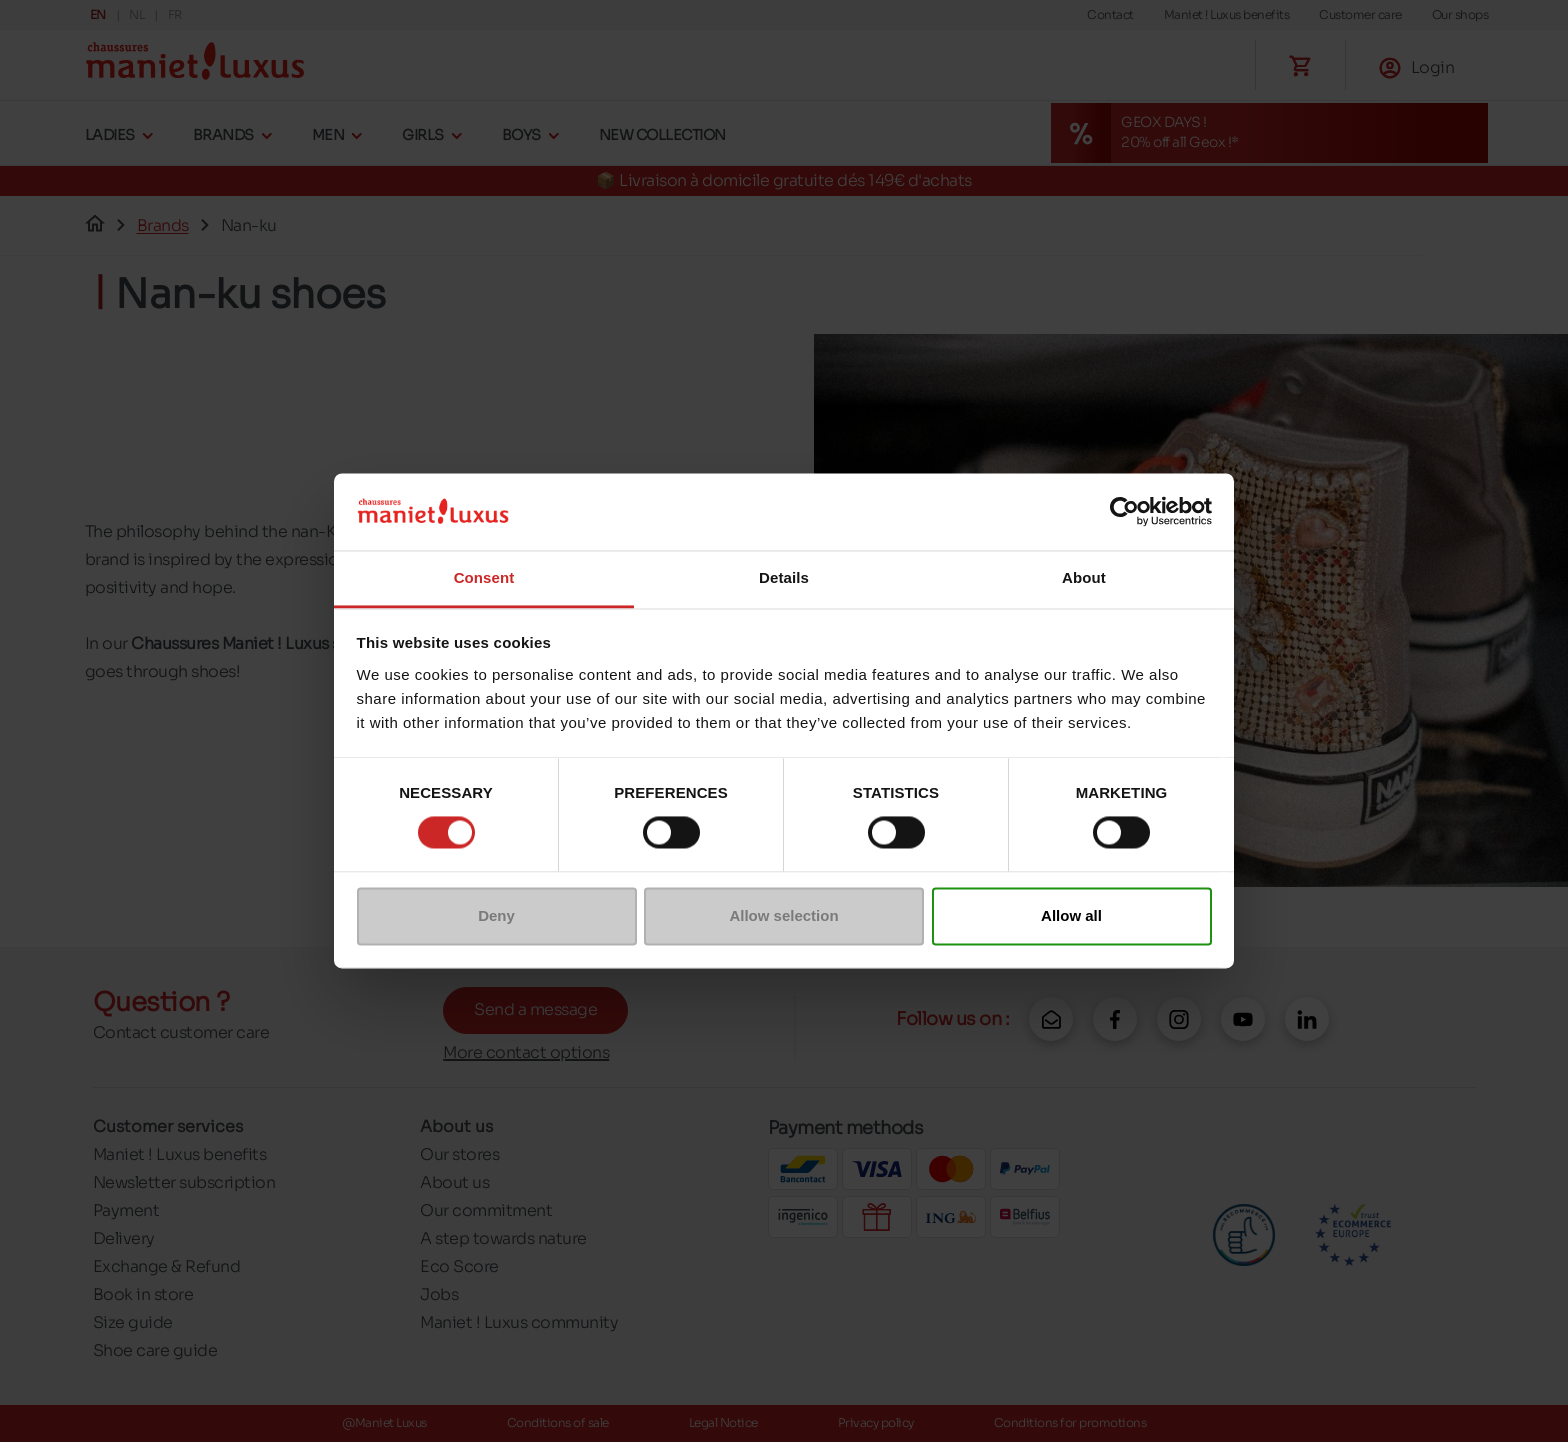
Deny (496, 915)
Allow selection (783, 915)
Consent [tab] (484, 577)
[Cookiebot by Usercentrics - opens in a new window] (1124, 512)
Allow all (1071, 915)
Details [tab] (784, 577)
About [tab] (1084, 577)
